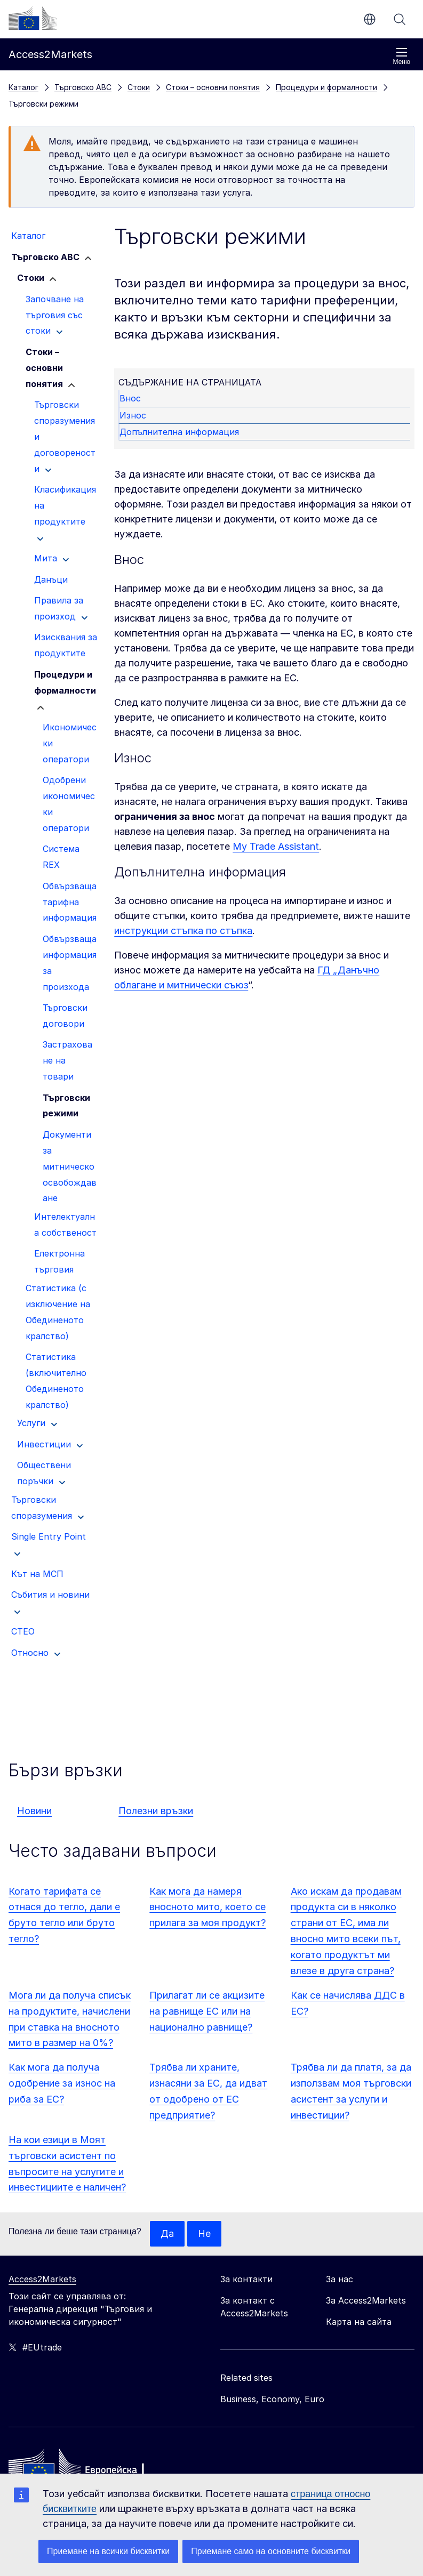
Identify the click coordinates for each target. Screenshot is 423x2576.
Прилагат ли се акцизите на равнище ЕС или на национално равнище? (207, 2011)
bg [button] (369, 19)
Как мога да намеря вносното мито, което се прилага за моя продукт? (207, 1907)
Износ (133, 415)
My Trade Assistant (276, 846)
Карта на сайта (359, 2321)
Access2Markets (42, 2279)
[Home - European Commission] (86, 2469)
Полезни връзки (155, 1810)
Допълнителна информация (180, 431)
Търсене (399, 19)
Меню (401, 56)
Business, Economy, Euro (272, 2399)
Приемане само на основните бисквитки (270, 2551)
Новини (34, 1810)
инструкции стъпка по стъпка (183, 930)
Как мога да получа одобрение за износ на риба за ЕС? (62, 2083)
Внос (130, 398)
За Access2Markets (366, 2300)
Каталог (23, 87)
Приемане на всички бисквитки (108, 2551)
